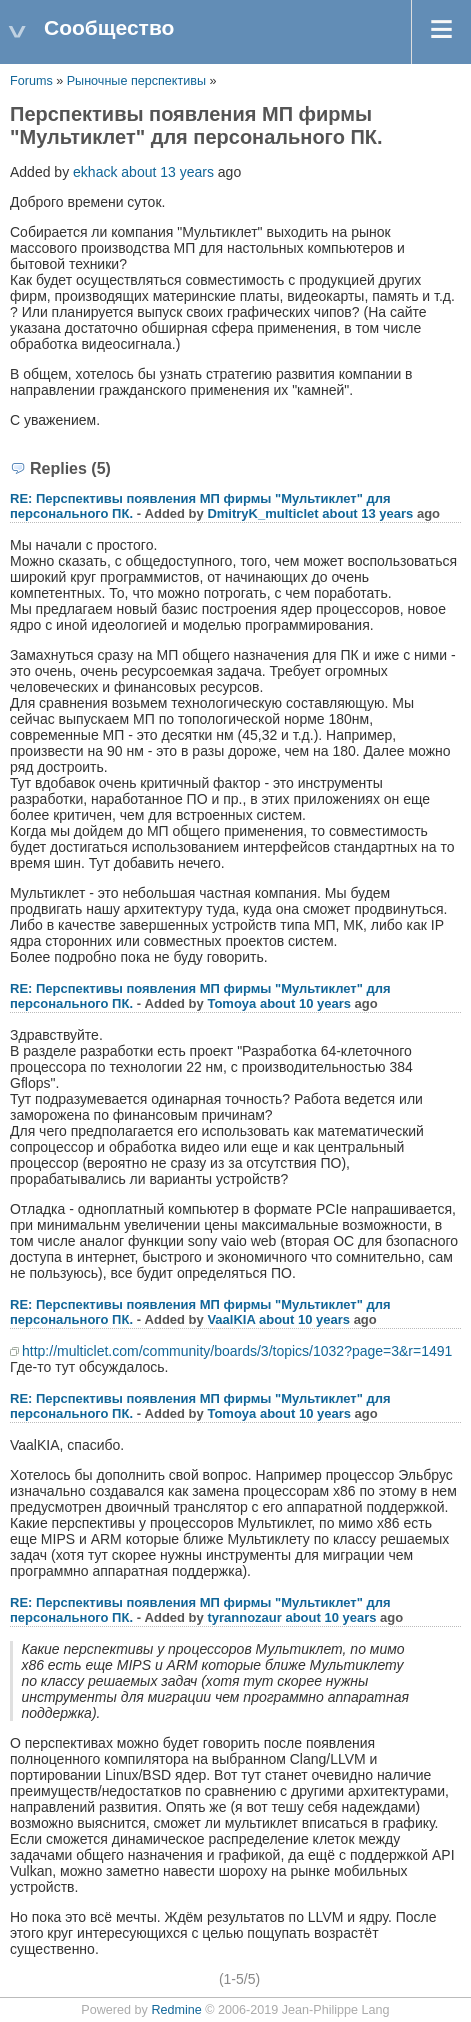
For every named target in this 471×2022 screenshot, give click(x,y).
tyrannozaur (244, 1617)
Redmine (176, 2010)
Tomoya (231, 1003)
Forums (31, 81)
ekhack (95, 172)
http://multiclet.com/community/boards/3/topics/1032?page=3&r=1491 (237, 1351)
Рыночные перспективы (138, 81)
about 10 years (305, 1003)
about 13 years (167, 172)
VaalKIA (231, 1319)
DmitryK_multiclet (262, 513)
